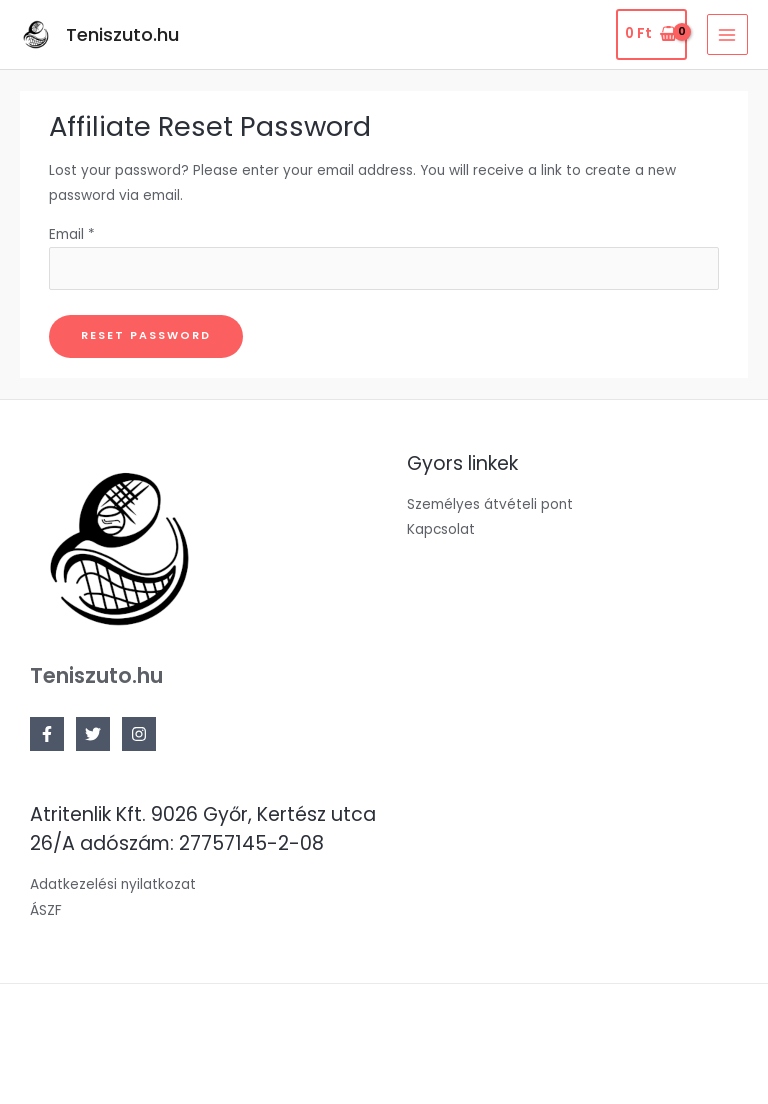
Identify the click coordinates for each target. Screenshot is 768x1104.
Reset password (146, 335)
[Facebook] (47, 734)
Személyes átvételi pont (490, 504)
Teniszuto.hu (122, 34)
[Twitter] (93, 734)
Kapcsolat (441, 529)
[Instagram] (139, 734)
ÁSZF (46, 910)
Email (72, 234)
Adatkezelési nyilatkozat (113, 884)
